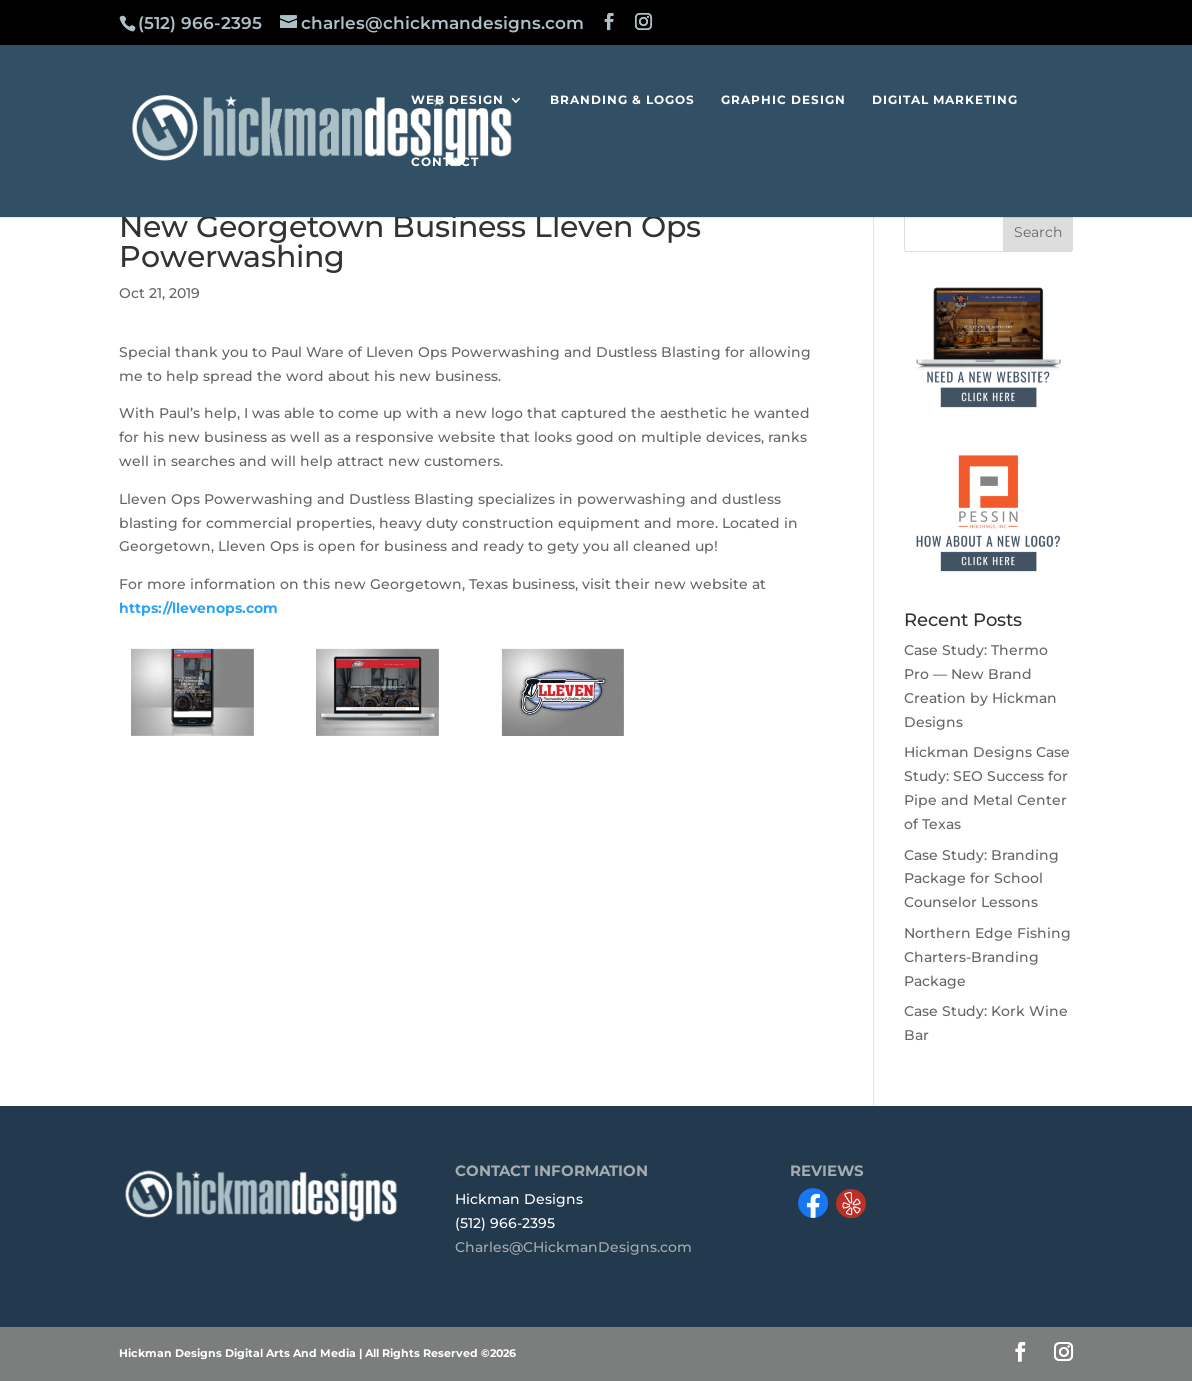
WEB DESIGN (457, 100)
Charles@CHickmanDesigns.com (573, 1247)
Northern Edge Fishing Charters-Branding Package (987, 957)
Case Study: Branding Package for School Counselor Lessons (981, 879)
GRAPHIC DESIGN (783, 100)
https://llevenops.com (198, 608)
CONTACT (445, 162)
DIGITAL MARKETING (945, 100)
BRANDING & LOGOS (622, 100)
